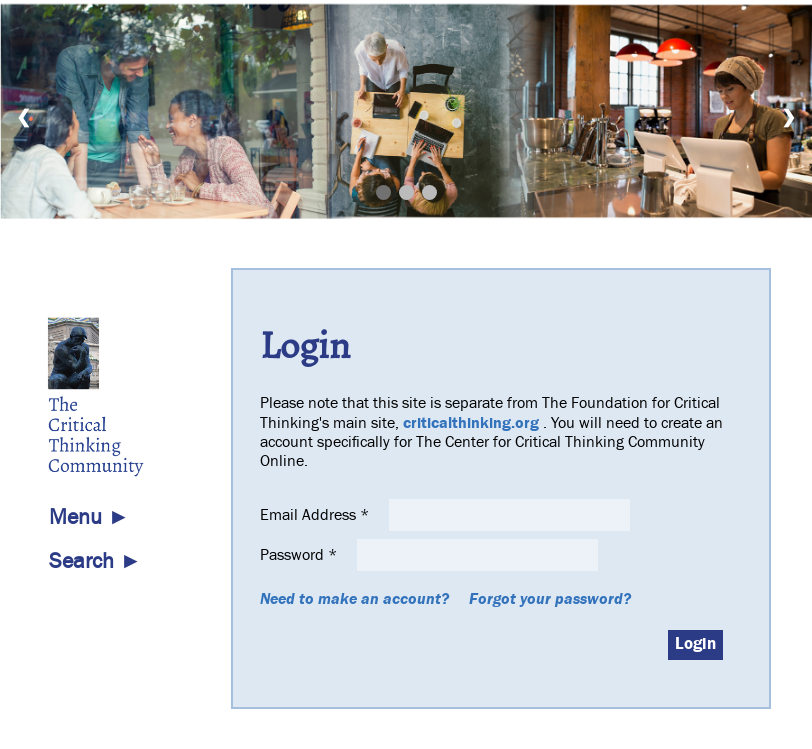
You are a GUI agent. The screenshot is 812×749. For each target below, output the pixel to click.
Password (300, 555)
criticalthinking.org (471, 423)
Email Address (316, 515)
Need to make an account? (354, 599)
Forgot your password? (550, 599)
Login (695, 644)
